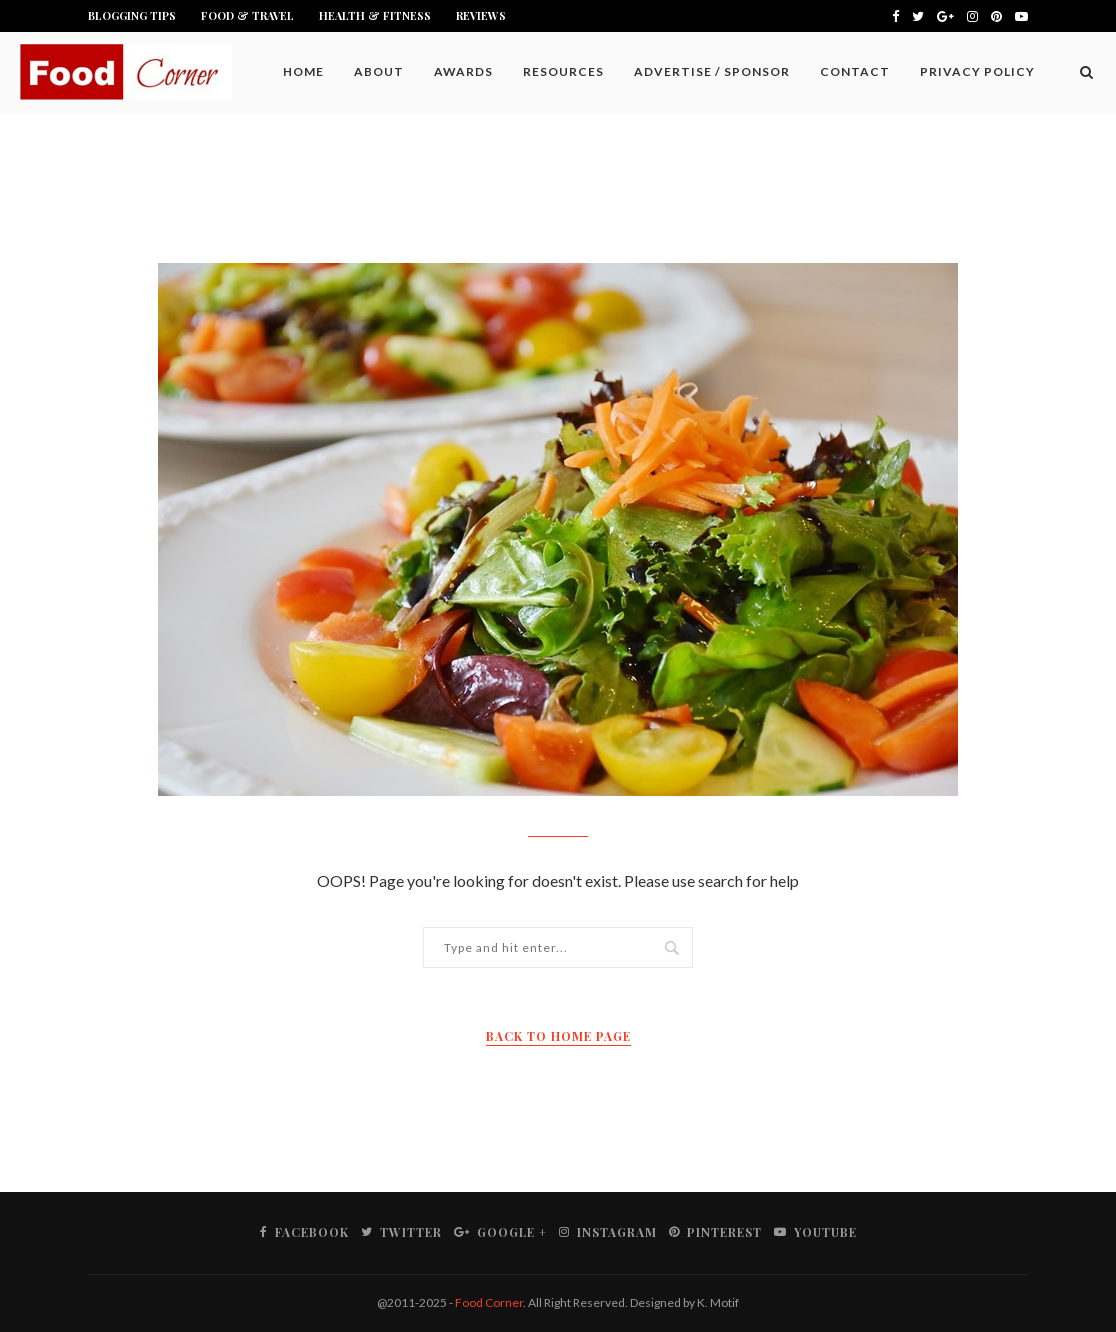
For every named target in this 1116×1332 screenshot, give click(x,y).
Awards (463, 71)
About (379, 71)
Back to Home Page (558, 1036)
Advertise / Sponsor (712, 71)
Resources (563, 71)
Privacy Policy (977, 71)
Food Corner (489, 1302)
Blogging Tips (132, 15)
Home (303, 71)
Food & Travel (247, 15)
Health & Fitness (375, 15)
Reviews (481, 15)
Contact (855, 71)
